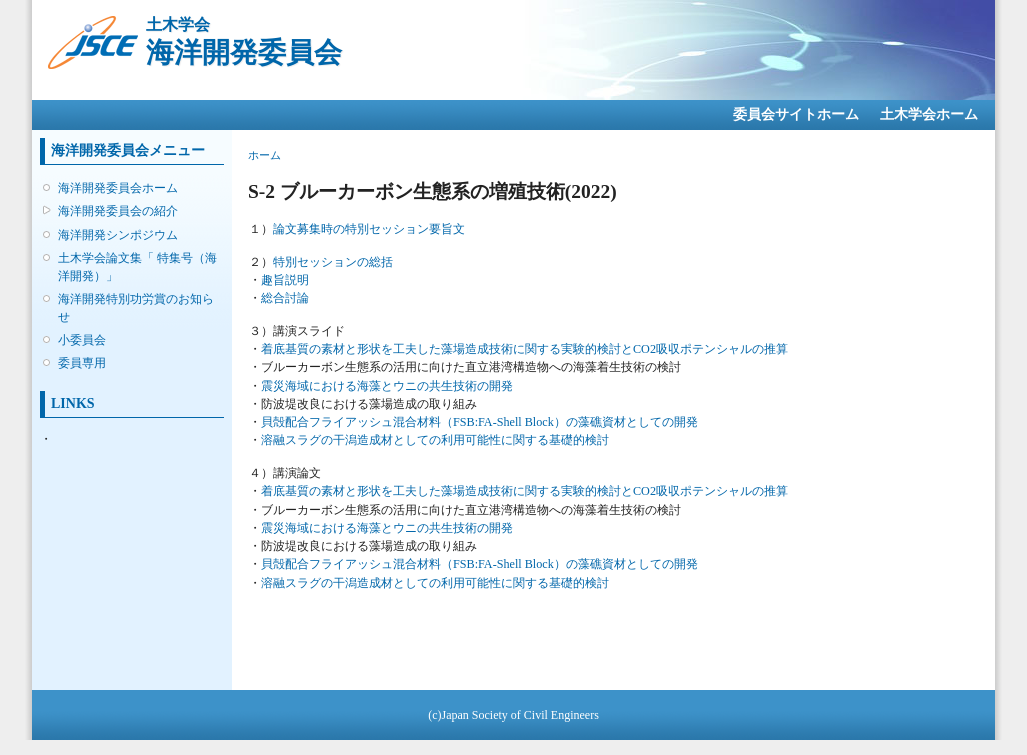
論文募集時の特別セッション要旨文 (369, 229)
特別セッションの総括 (333, 262)
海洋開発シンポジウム (118, 235)
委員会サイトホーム (796, 114)
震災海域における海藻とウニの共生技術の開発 (387, 386)
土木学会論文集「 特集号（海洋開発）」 (137, 267)
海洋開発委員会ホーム (118, 188)
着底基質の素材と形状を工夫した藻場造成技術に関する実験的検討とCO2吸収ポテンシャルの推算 (524, 349)
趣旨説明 (285, 280)
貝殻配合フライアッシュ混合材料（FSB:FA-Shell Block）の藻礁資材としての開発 (479, 422)
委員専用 (82, 363)
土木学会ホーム (929, 114)
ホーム (264, 155)
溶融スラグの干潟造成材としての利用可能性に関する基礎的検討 (435, 440)
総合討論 (285, 298)
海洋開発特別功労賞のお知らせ (136, 308)
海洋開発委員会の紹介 (118, 211)
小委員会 (82, 340)
